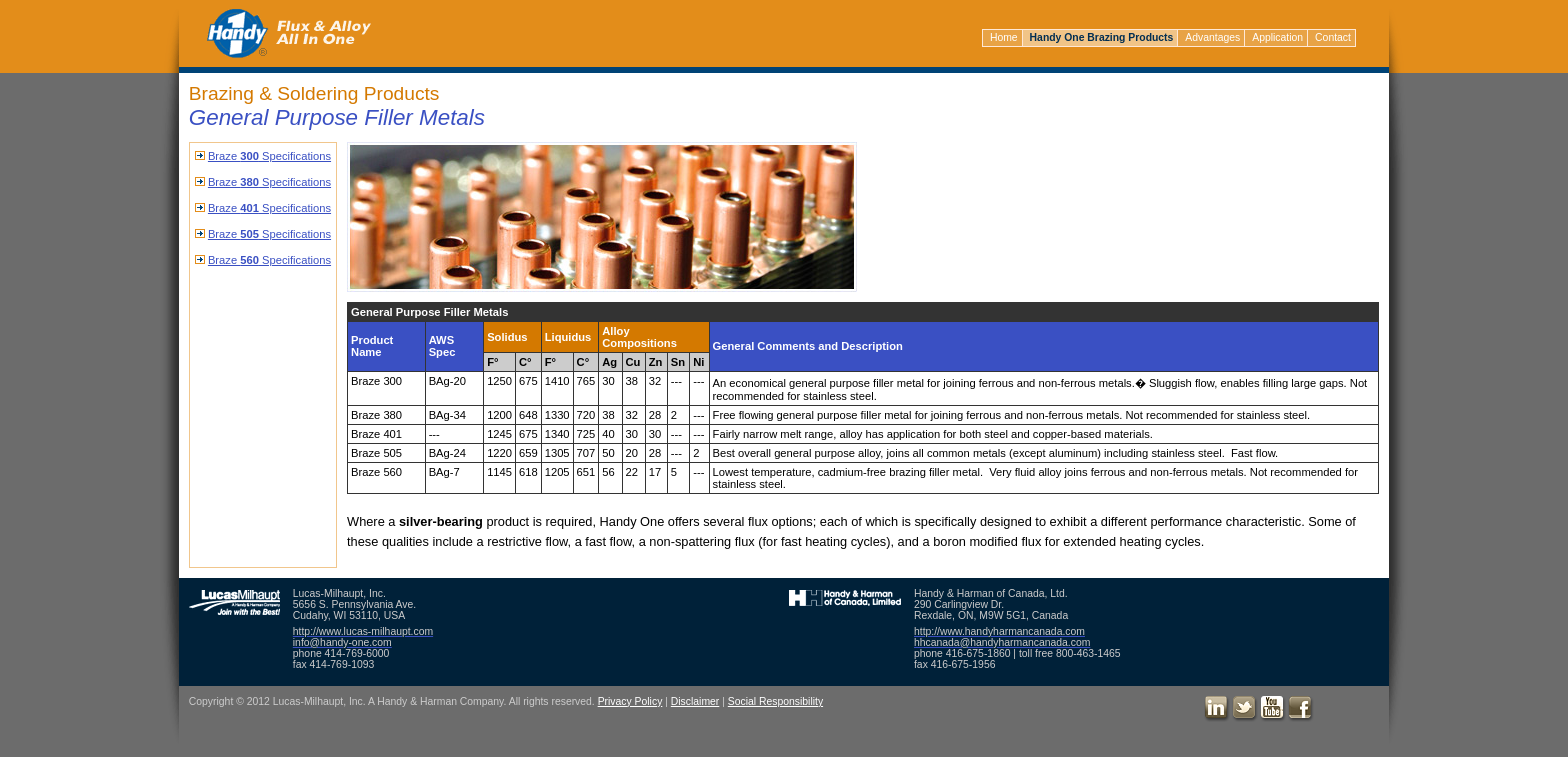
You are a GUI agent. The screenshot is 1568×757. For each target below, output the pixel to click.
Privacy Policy (630, 701)
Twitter (1245, 709)
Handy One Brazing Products (1102, 37)
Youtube (1273, 709)
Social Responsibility (775, 701)
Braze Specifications (269, 156)
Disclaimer (695, 701)
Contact (1333, 37)
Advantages (1212, 37)
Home (1004, 37)
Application (1277, 37)
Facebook (1301, 709)
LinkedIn (1217, 709)
